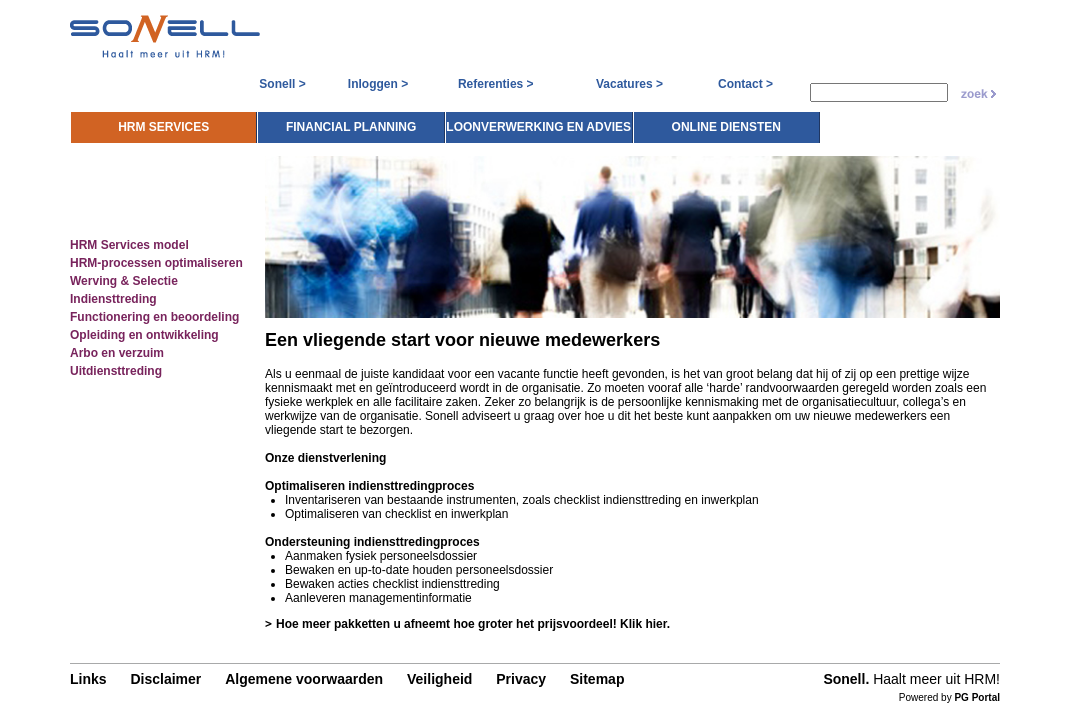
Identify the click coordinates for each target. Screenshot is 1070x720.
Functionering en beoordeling (146, 313)
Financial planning (539, 119)
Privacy (511, 682)
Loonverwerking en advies (726, 119)
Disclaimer (155, 682)
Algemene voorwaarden (294, 682)
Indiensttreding (105, 295)
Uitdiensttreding (108, 367)
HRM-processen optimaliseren (148, 259)
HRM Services (351, 119)
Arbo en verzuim (109, 349)
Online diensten (914, 119)
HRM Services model (121, 241)
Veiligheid (429, 682)
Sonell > (282, 84)
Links (78, 682)
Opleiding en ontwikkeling (136, 331)
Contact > (745, 84)
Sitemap (587, 682)
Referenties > (496, 84)
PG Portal (987, 700)
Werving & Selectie (116, 277)
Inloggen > (378, 84)
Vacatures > (629, 84)
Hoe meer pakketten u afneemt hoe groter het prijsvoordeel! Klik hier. (467, 623)
